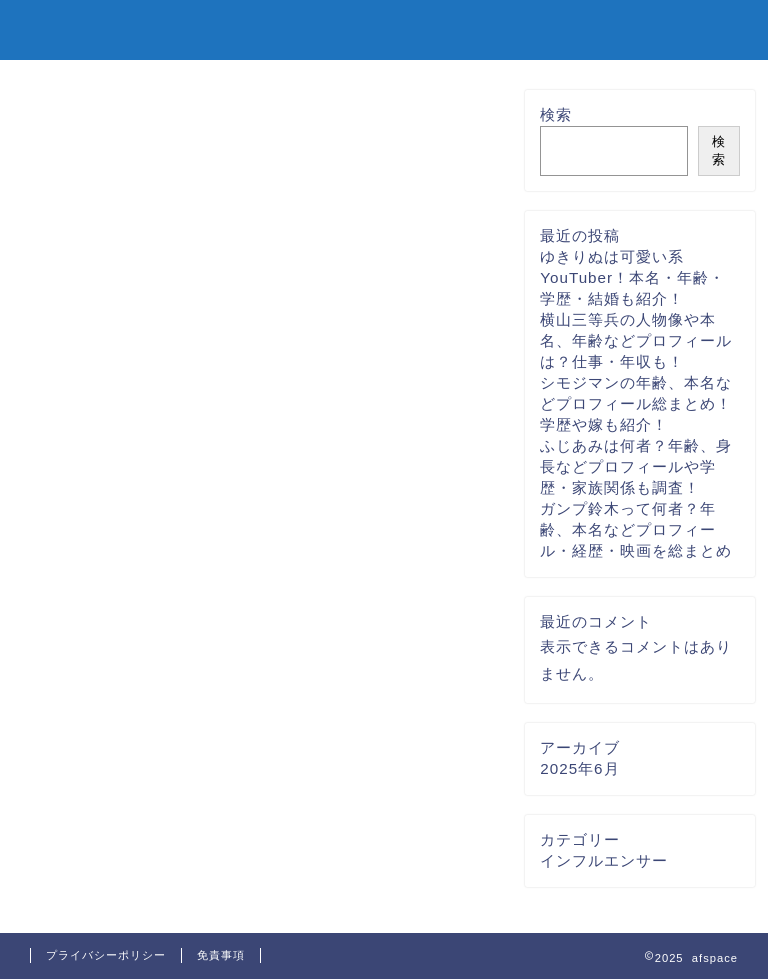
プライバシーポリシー (106, 955)
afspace (71, 28)
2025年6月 (579, 768)
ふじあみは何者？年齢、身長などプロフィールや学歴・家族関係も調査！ (636, 466)
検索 (556, 114)
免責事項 (221, 955)
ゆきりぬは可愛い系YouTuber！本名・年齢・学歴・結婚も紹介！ (632, 277)
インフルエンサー (604, 860)
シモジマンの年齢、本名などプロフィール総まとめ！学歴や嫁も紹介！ (636, 403)
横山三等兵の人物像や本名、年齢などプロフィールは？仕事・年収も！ (636, 340)
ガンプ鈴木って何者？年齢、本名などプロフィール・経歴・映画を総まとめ (636, 529)
